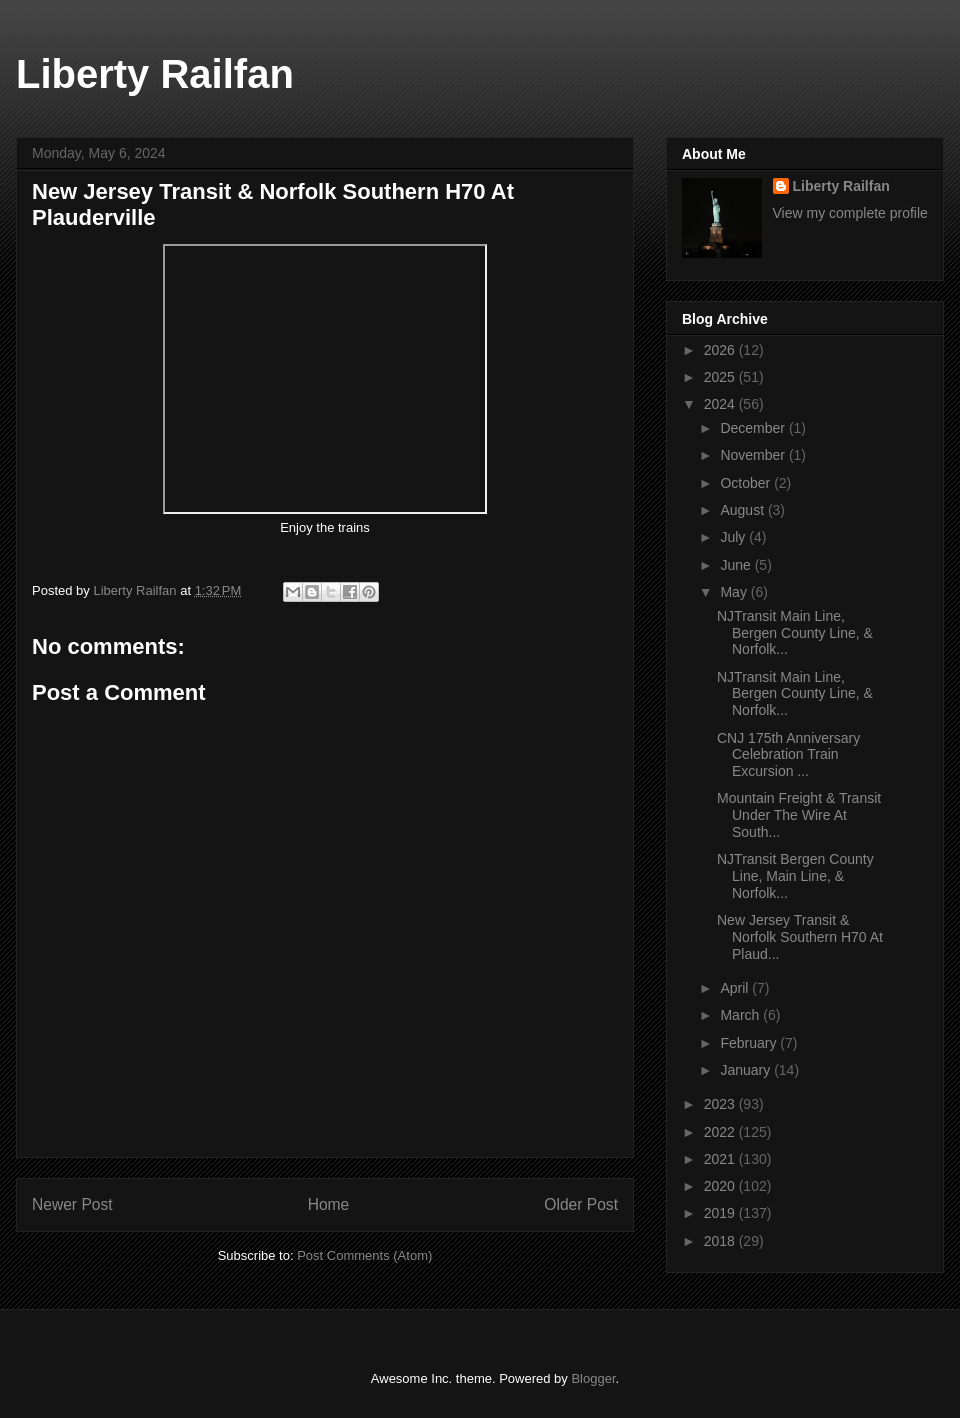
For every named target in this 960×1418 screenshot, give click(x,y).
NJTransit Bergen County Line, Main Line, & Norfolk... (795, 876)
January (747, 1070)
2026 (721, 350)
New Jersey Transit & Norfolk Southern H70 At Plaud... (800, 937)
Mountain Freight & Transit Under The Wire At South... (799, 815)
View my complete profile (850, 213)
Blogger (593, 1378)
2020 (721, 1186)
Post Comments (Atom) (364, 1255)
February (750, 1043)
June (737, 565)
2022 (721, 1132)
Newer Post (72, 1204)
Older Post (581, 1204)
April (736, 988)
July (734, 537)
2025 (721, 377)
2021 (721, 1159)
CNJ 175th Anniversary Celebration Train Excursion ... (788, 755)
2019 (721, 1213)
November (754, 455)
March (741, 1015)
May (735, 592)
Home (329, 1204)
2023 (721, 1104)
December (754, 428)
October (747, 483)
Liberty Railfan (155, 74)
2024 (721, 404)
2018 (721, 1241)
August (743, 510)
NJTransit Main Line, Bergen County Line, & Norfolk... (795, 633)
